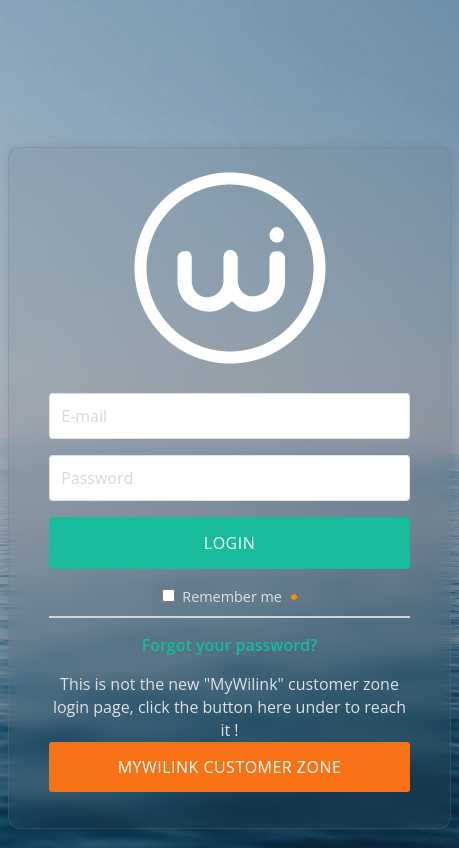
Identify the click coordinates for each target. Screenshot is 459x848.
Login (229, 543)
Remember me (239, 596)
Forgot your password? (230, 645)
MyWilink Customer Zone (230, 767)
